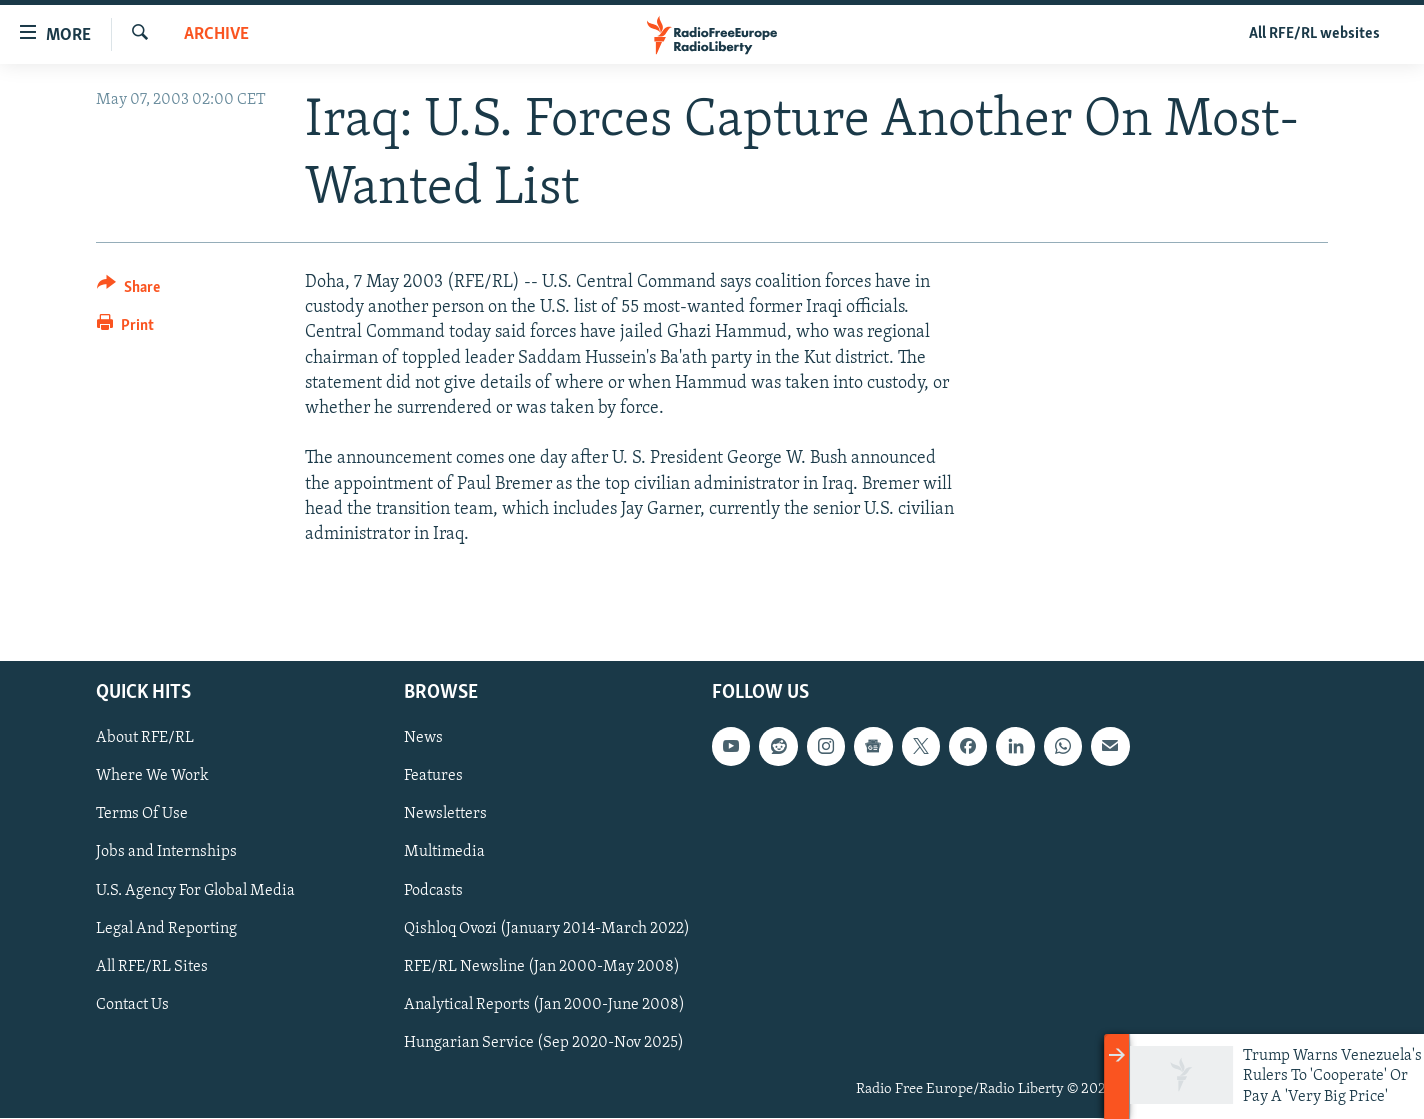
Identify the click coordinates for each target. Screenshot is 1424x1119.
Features (433, 777)
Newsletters (445, 815)
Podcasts (433, 891)
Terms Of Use (142, 815)
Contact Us (132, 1005)
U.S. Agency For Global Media (195, 891)
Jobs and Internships (166, 853)
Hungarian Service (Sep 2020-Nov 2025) (544, 1043)
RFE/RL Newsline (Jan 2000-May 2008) (542, 967)
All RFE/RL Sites (152, 967)
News (423, 739)
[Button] (128, 290)
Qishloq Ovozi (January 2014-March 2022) (547, 929)
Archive (216, 34)
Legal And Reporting (166, 929)
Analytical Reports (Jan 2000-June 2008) (544, 1005)
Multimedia (444, 853)
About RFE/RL (145, 739)
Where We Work (152, 777)
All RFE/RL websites (1314, 34)
